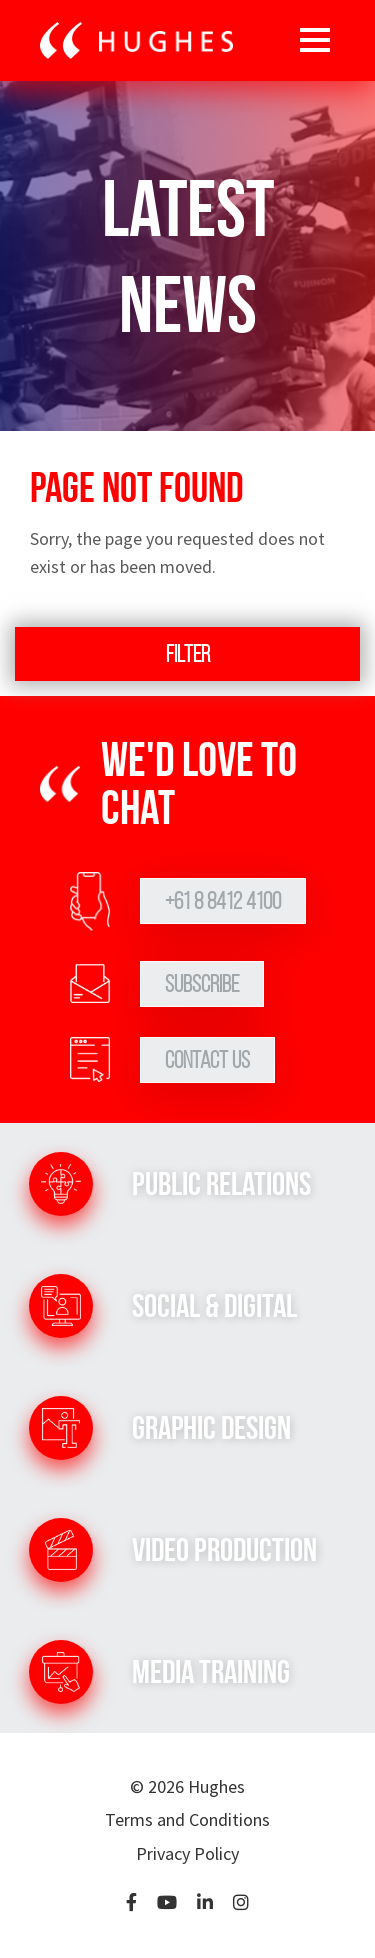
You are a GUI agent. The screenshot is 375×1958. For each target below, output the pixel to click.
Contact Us (207, 1060)
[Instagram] (241, 1903)
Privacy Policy (187, 1853)
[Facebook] (131, 1903)
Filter (188, 654)
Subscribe (202, 984)
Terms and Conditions (187, 1819)
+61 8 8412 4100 (223, 901)
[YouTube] (167, 1903)
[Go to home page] (136, 41)
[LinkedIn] (205, 1903)
